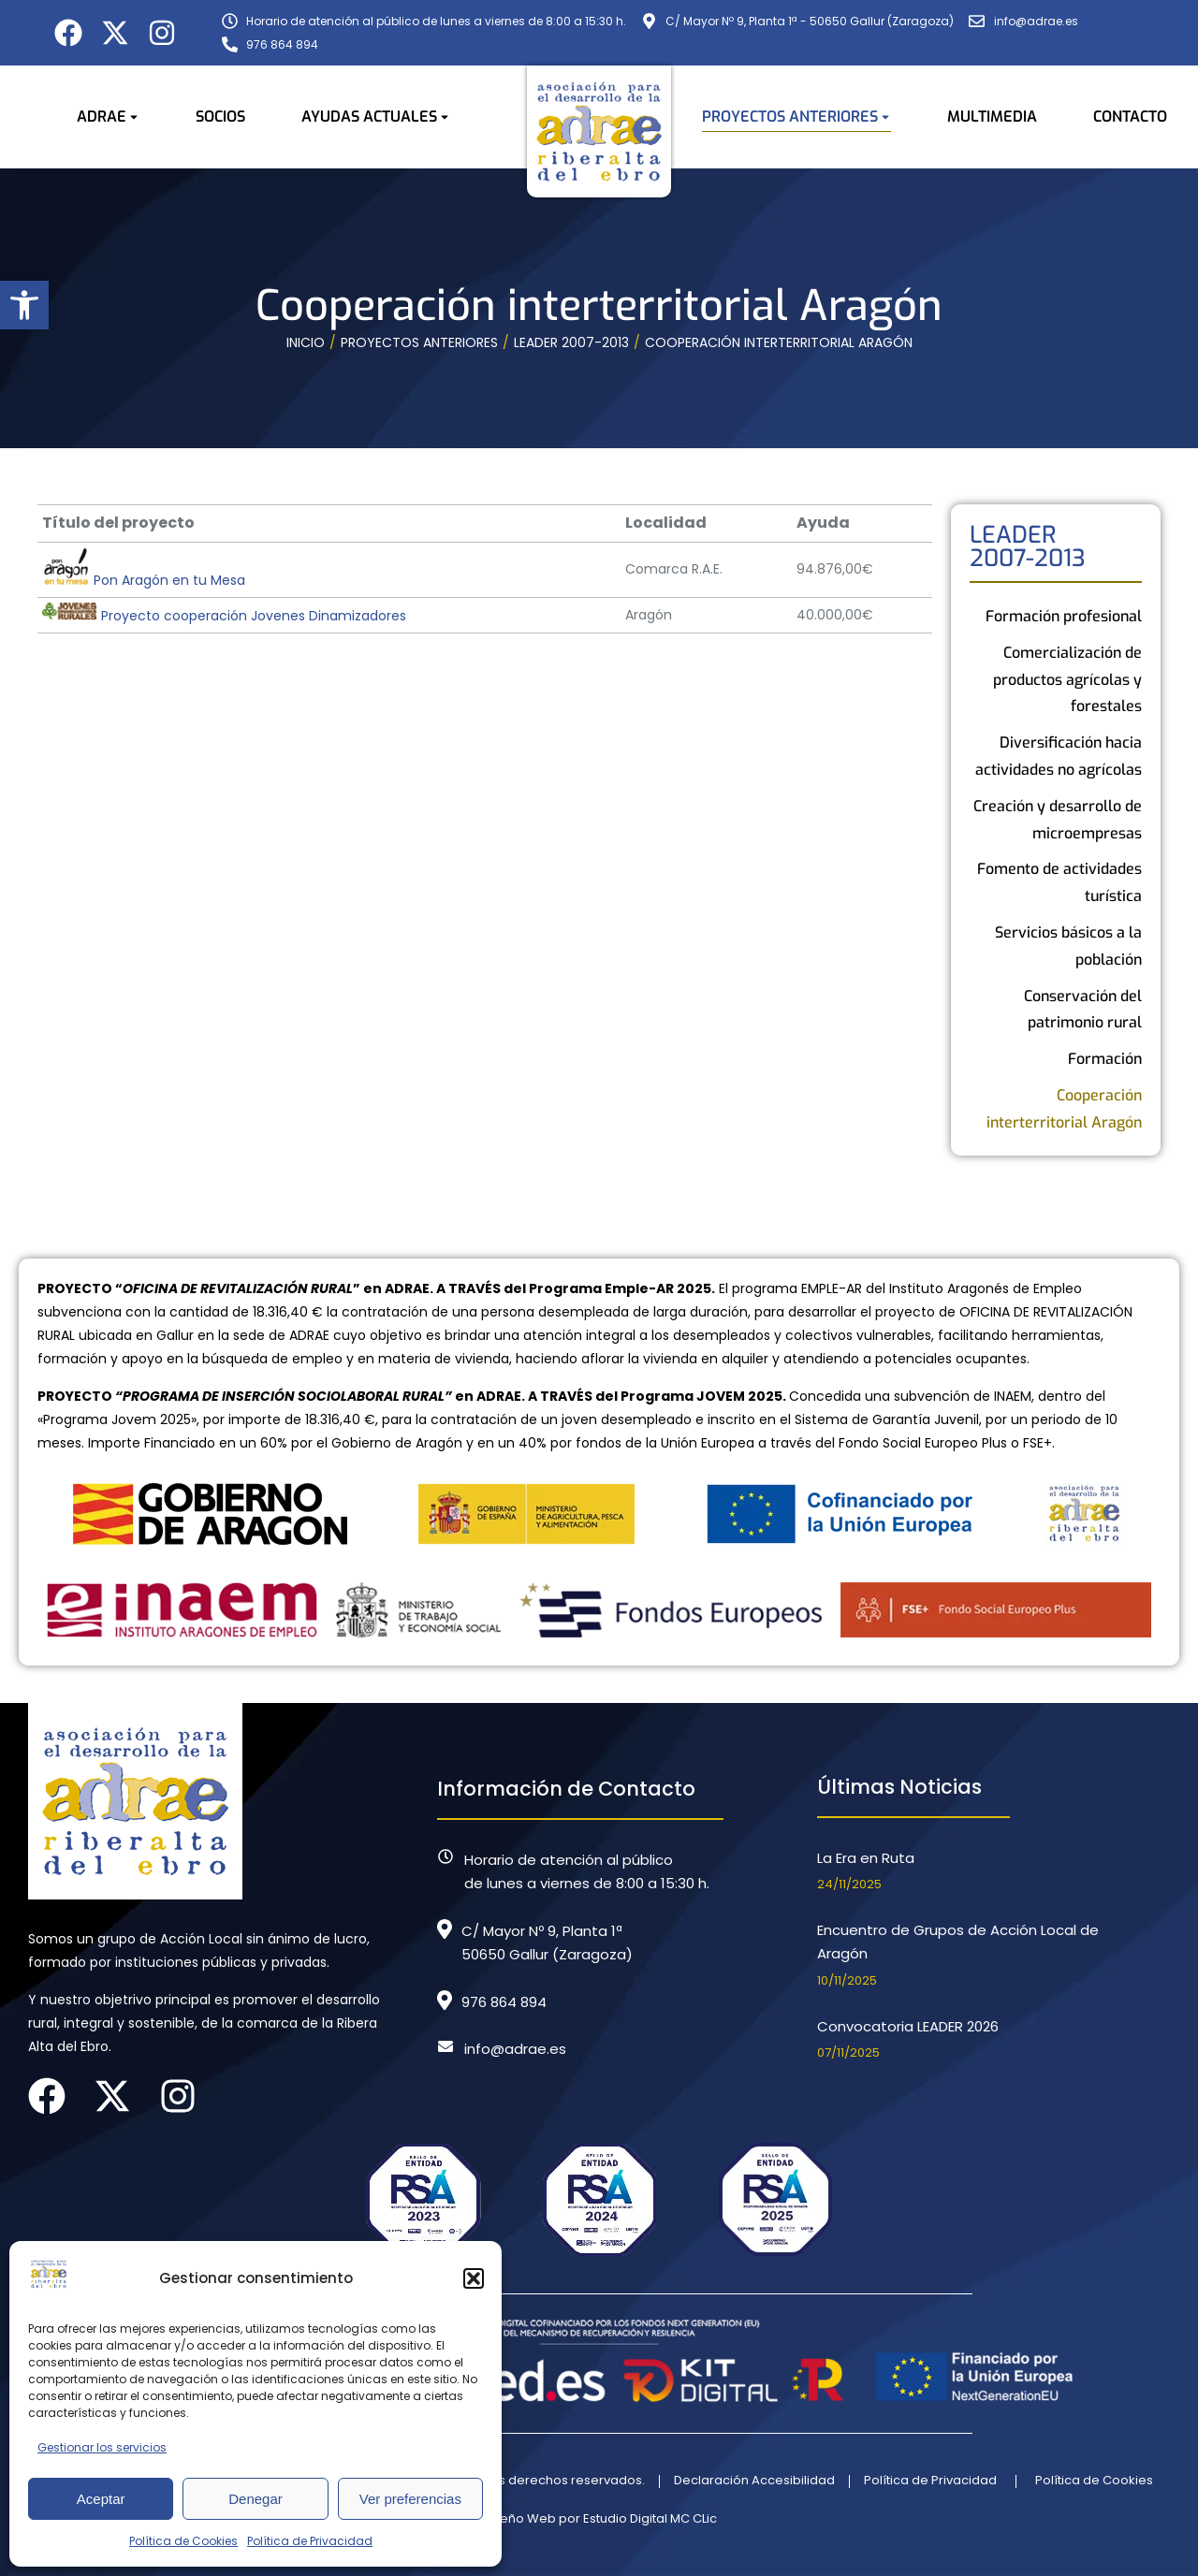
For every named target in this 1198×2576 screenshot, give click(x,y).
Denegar (255, 2499)
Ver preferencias (410, 2499)
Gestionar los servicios (102, 2447)
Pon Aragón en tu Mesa (143, 580)
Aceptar (101, 2499)
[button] (24, 305)
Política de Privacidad (310, 2541)
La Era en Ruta (865, 1858)
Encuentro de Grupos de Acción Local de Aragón (958, 1942)
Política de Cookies (183, 2541)
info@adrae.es (515, 2049)
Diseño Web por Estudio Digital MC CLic (599, 2518)
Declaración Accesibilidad (754, 2480)
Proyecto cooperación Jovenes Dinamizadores (224, 615)
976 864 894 (504, 2002)
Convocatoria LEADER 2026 (908, 2026)
